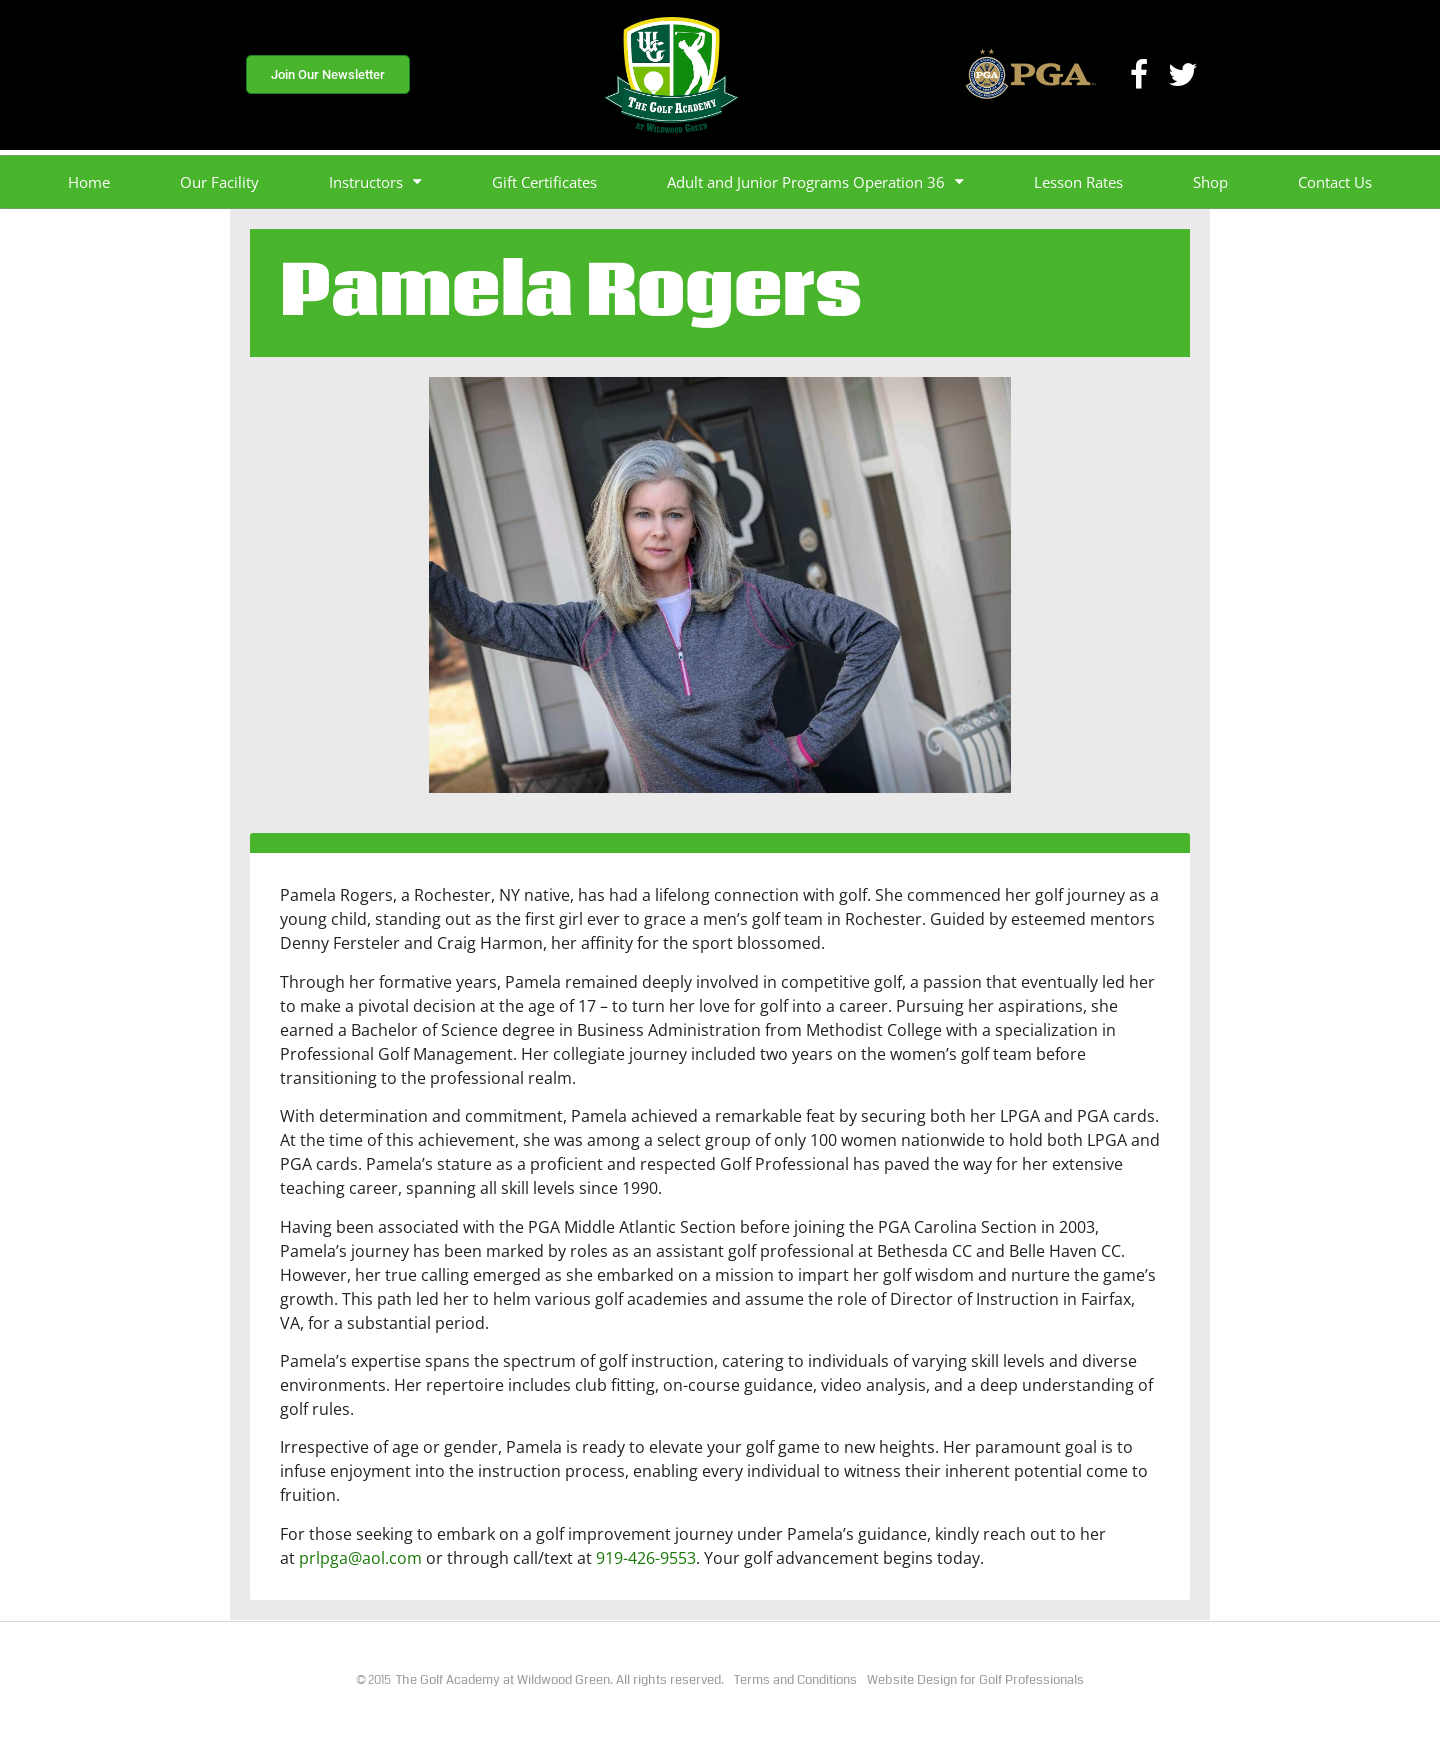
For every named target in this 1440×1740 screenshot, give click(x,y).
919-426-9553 (646, 1558)
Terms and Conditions (795, 1680)
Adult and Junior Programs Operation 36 (815, 181)
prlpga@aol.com (360, 1558)
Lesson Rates (1078, 182)
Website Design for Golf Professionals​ (975, 1680)
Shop (1210, 182)
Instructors (375, 181)
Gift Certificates (544, 182)
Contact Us (1335, 182)
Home (89, 182)
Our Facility (219, 182)
